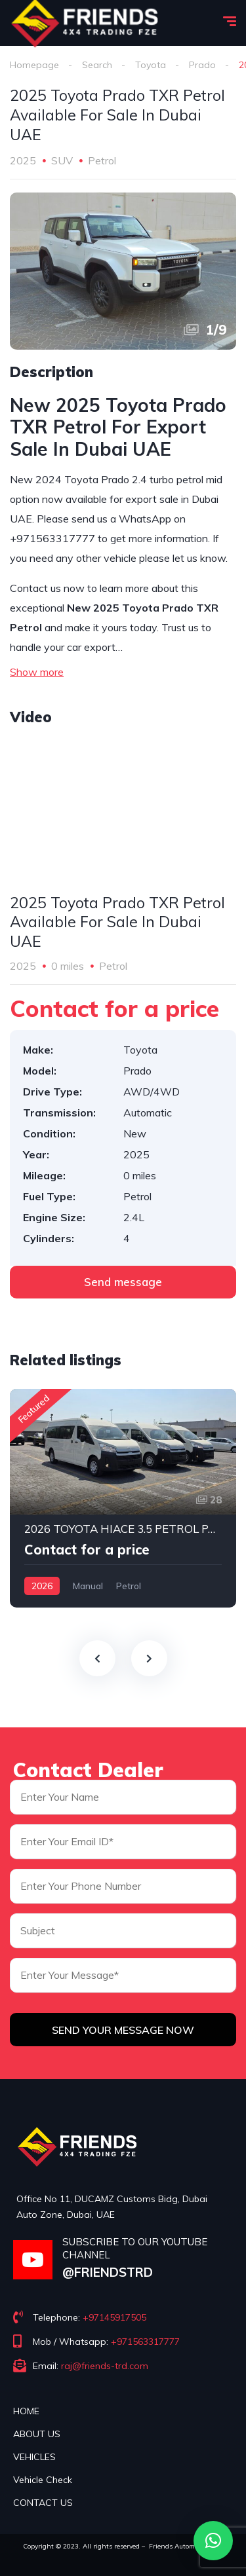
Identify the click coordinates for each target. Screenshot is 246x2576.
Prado (202, 65)
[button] (213, 2540)
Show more (37, 671)
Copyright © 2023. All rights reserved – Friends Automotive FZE (123, 2546)
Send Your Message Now (123, 2029)
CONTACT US (43, 2503)
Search (97, 65)
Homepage (34, 65)
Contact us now (47, 588)
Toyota (150, 65)
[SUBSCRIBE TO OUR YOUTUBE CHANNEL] (32, 2259)
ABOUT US (36, 2434)
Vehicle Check (42, 2480)
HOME (26, 2411)
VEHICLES (34, 2457)
